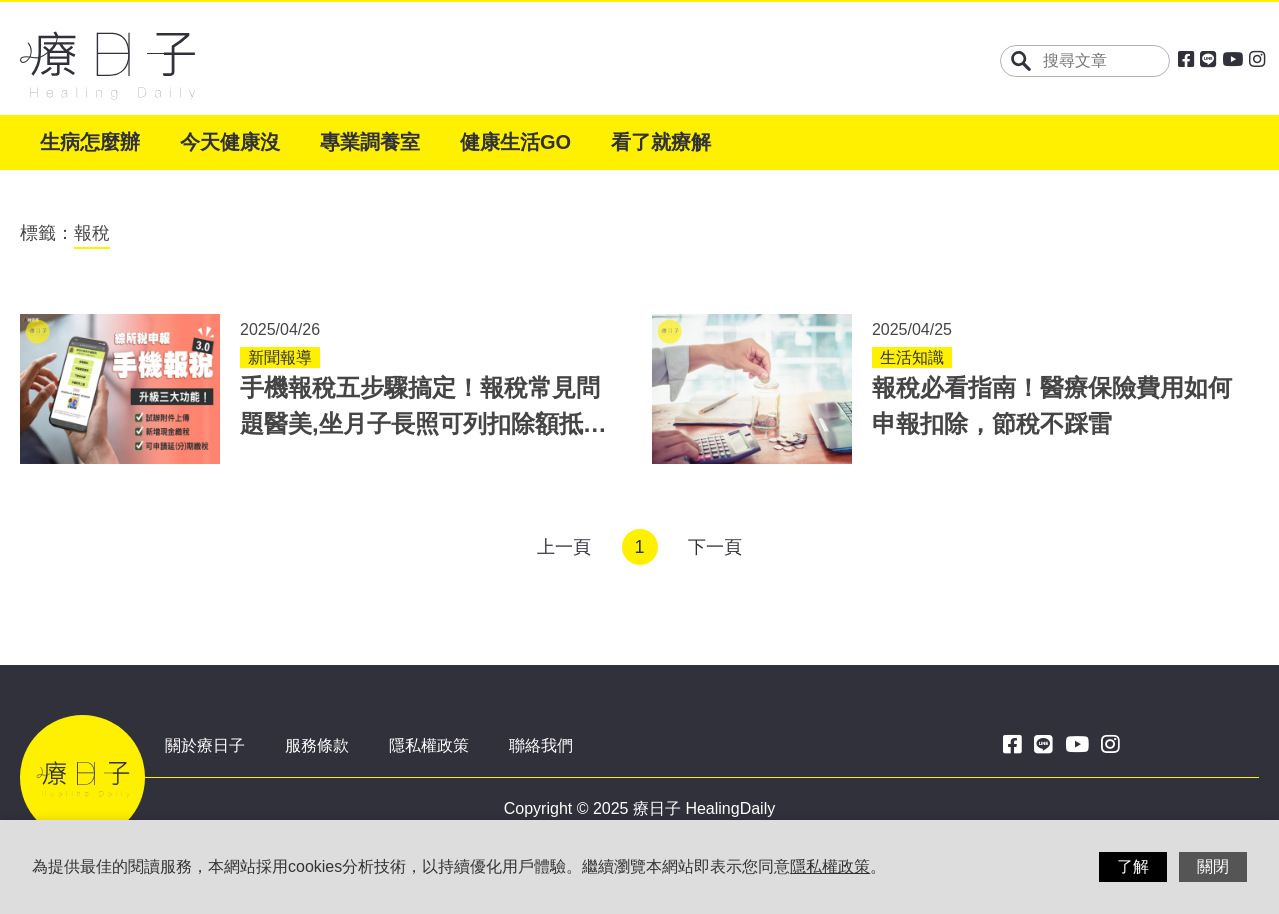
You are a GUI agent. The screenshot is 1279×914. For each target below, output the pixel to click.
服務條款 (317, 745)
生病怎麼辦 (90, 142)
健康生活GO (515, 142)
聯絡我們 (541, 745)
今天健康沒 (230, 142)
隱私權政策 (429, 745)
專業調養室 (370, 142)
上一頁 (564, 547)
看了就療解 (661, 142)
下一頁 (715, 547)
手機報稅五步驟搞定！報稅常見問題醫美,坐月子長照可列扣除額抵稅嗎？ (423, 423)
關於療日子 (205, 745)
